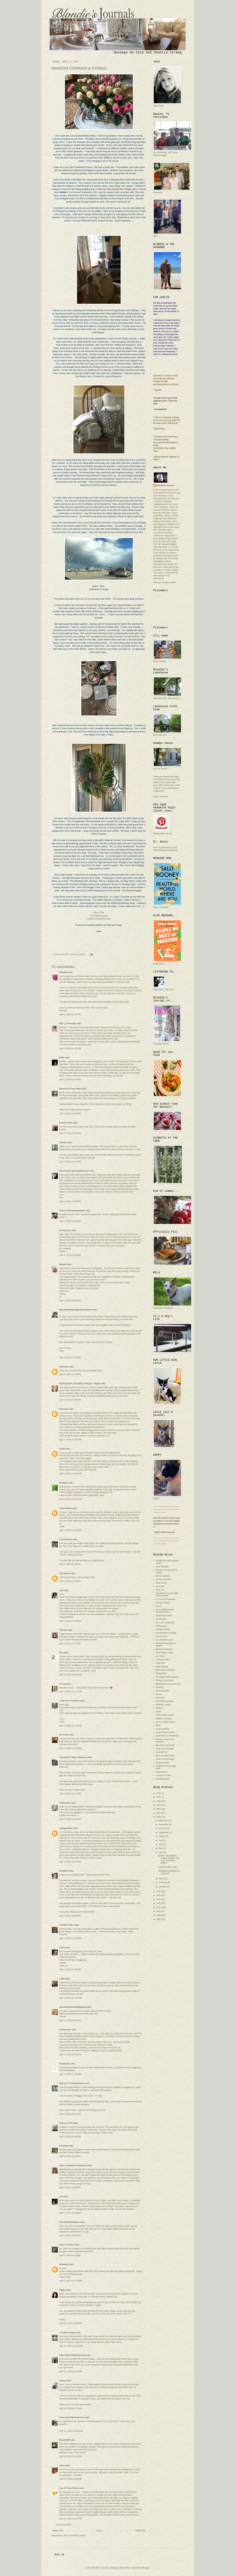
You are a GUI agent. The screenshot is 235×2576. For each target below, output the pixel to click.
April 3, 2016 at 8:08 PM (70, 1400)
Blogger (145, 2568)
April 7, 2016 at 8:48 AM (70, 2213)
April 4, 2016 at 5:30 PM (70, 1862)
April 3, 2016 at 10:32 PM (70, 1439)
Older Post (140, 2530)
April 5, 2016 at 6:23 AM (70, 2054)
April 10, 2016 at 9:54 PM (70, 2323)
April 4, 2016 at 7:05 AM (70, 1621)
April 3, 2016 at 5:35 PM (70, 1201)
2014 (158, 1895)
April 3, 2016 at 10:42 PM (70, 1473)
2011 (158, 1907)
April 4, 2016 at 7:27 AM (70, 1643)
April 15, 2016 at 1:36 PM (70, 2456)
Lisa (61, 1590)
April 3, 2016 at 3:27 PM (70, 1162)
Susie (62, 1057)
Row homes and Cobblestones (74, 1171)
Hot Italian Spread (99, 915)
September (164, 1832)
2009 (158, 1915)
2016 (158, 1817)
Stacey (62, 2380)
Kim (61, 1652)
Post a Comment (63, 2524)
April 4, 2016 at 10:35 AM (70, 1675)
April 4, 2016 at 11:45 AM (70, 1726)
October (163, 1828)
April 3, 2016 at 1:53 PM (70, 1048)
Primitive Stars (66, 1925)
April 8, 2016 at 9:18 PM (70, 2255)
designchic (64, 2063)
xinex (62, 2465)
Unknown (63, 1367)
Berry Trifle (98, 912)
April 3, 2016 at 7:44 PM (70, 1374)
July (161, 1840)
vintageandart (66, 1828)
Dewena (63, 1142)
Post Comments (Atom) (74, 2535)
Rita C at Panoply (67, 1023)
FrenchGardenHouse (69, 2222)
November (164, 1824)
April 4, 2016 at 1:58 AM (70, 1564)
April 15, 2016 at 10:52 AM (71, 2431)
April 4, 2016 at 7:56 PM (70, 1969)
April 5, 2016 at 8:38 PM (70, 2187)
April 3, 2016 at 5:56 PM (70, 1255)
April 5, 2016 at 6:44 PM (70, 2156)
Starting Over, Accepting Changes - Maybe (79, 1383)
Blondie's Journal (165, 485)
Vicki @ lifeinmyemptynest (72, 1210)
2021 (158, 1797)
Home (99, 2530)
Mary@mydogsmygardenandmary (75, 1310)
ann (61, 2196)
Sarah (62, 1449)
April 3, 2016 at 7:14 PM (70, 1357)
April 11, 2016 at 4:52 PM (70, 2371)
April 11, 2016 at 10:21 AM (71, 2346)
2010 (158, 1911)
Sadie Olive (124, 2568)
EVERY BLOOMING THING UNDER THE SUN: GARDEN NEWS (168, 1859)
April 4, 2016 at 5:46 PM (70, 1916)
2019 (158, 1805)
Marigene (63, 1483)
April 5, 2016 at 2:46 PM (70, 2136)
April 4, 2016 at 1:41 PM (70, 1794)
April (161, 1852)
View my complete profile (164, 582)
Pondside (63, 2146)
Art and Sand (65, 1539)
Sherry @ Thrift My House (71, 2083)
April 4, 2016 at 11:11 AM (70, 1691)
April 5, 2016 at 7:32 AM (70, 2074)
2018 (158, 1809)
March (162, 1878)
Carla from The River (69, 1701)
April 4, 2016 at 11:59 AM (70, 1748)
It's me (62, 1684)
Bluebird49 (64, 2440)
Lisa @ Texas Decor (69, 2488)
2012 (158, 1903)
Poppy (62, 2290)
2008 (158, 1919)
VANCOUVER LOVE (167, 1867)
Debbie (62, 1264)
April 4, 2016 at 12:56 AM (70, 1530)
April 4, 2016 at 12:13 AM (70, 1499)
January (163, 1886)
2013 (158, 1899)
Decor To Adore (66, 2245)
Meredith (63, 972)
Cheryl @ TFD (66, 2123)
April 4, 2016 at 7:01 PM (70, 1938)
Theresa (63, 1630)
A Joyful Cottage (67, 2332)
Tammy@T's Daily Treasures (73, 1757)
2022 (158, 1793)
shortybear (64, 1573)
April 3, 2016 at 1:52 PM (70, 1014)
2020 (158, 1801)
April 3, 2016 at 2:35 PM (70, 1079)
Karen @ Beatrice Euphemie (72, 2165)
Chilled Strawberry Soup (99, 918)
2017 (158, 1813)
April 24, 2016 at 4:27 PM (70, 2519)
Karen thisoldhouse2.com (71, 2417)
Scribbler (63, 1871)
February (163, 1882)
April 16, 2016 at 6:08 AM (70, 2479)
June (161, 1844)
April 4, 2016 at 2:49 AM (70, 1581)
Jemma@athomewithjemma (72, 2007)
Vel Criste (64, 1735)
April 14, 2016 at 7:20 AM (70, 2408)
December (164, 1820)
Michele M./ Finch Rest (70, 1089)
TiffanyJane (65, 1803)
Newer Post (58, 2530)
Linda (62, 1947)
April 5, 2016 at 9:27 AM (70, 2114)
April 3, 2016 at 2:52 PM (70, 1133)
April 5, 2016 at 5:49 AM (70, 2020)
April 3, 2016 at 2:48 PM (70, 1113)
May (161, 1848)
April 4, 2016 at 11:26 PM (70, 1998)
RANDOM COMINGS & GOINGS (168, 1872)
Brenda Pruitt (65, 1123)
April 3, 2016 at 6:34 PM (70, 1300)
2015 (158, 1891)
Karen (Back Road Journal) (72, 2355)
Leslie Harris (65, 1508)
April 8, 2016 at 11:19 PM (70, 2281)
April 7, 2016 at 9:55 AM (70, 2235)
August (162, 1836)
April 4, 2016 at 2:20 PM (70, 1819)
